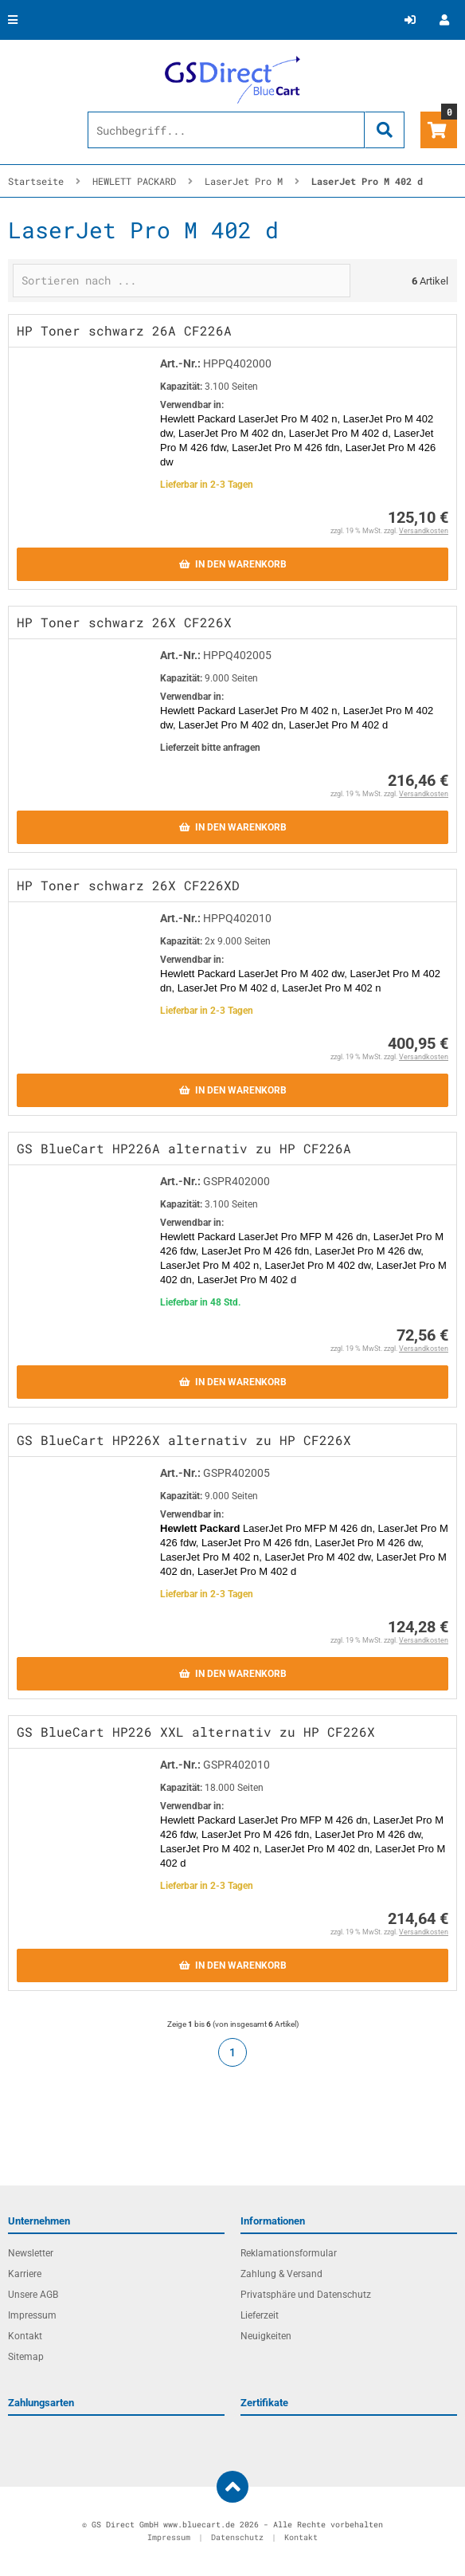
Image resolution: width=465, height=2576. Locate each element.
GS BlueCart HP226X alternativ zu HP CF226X (184, 1439)
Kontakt (25, 2336)
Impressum (32, 2315)
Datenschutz (237, 2537)
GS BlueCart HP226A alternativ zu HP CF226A (184, 1148)
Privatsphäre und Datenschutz (305, 2294)
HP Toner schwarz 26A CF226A (124, 330)
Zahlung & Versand (281, 2274)
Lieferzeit (259, 2315)
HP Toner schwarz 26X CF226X (124, 622)
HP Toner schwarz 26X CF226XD (128, 885)
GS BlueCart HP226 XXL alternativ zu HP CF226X (196, 1731)
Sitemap (26, 2356)
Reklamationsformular (288, 2253)
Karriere (24, 2274)
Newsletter (30, 2253)
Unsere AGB (33, 2294)
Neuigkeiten (265, 2336)
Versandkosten (423, 531)
